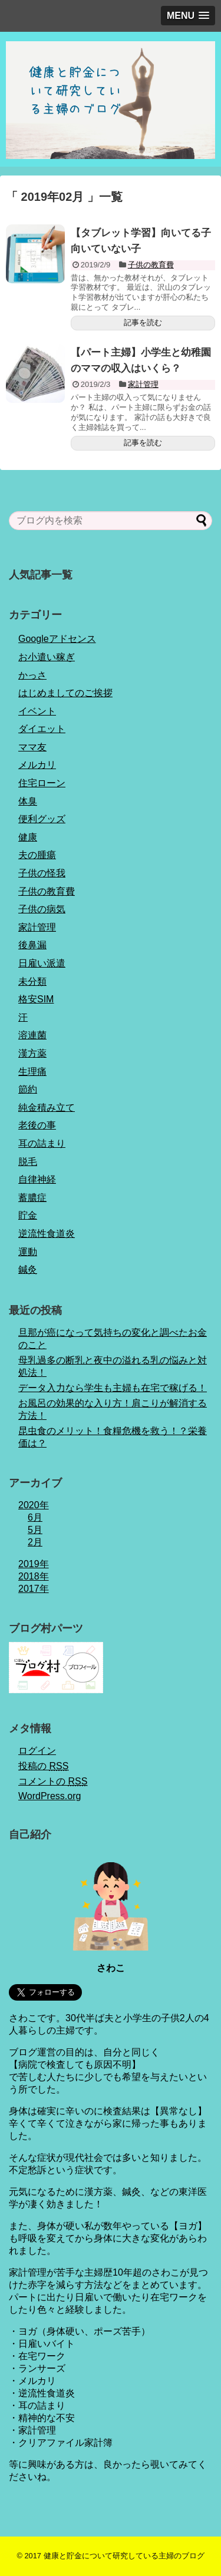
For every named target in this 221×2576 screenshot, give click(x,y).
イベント (37, 711)
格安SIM (36, 999)
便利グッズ (41, 819)
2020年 (33, 1505)
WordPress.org (49, 1796)
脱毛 (27, 1162)
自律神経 (37, 1179)
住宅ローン (41, 783)
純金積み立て (46, 1107)
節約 (27, 1089)
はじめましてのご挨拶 (65, 693)
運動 (27, 1252)
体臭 (27, 801)
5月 (35, 1530)
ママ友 (32, 747)
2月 (35, 1542)
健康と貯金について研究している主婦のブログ (124, 2555)
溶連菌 (32, 1035)
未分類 (32, 981)
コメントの (52, 1781)
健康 (27, 837)
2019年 (33, 1564)
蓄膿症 (32, 1198)
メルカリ (37, 765)
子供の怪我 (41, 873)
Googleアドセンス (57, 639)
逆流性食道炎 (46, 1234)
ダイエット (41, 729)
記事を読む (143, 322)
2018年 (33, 1576)
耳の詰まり (41, 1143)
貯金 (27, 1215)
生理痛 (32, 1072)
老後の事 (37, 1125)
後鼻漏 (32, 945)
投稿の (43, 1766)
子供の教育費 (151, 264)
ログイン (37, 1751)
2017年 (33, 1589)
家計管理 (143, 384)
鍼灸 (27, 1269)
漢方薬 (32, 1053)
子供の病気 (41, 909)
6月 (35, 1517)
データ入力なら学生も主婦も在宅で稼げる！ (112, 1388)
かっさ (32, 675)
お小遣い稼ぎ (46, 657)
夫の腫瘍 (37, 855)
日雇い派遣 (41, 963)
